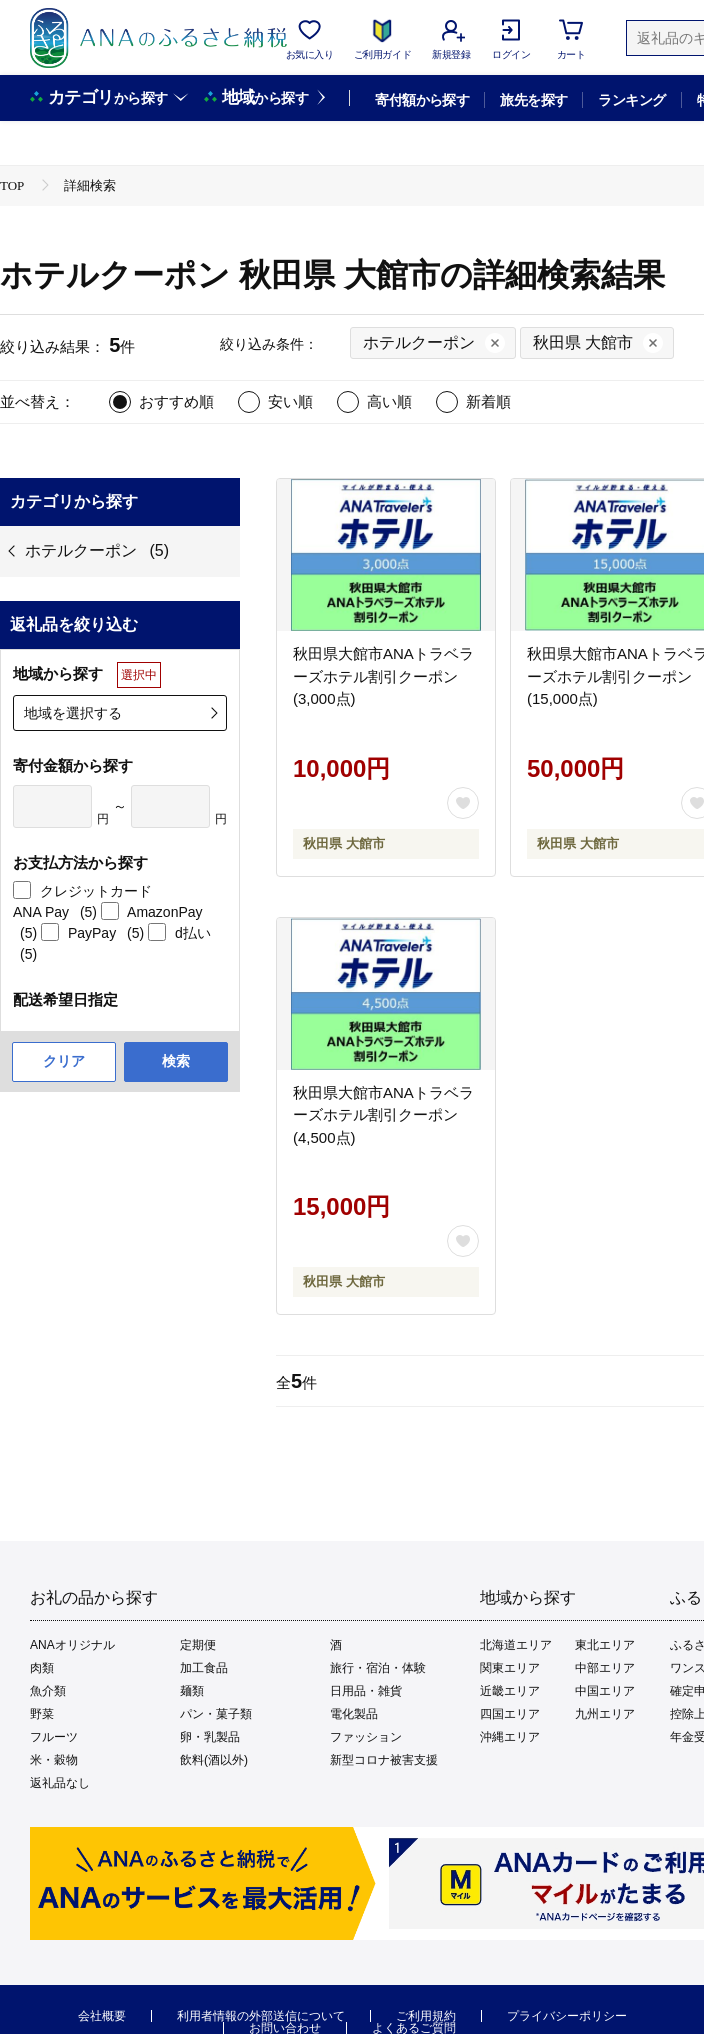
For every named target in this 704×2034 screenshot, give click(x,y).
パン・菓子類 (216, 1714)
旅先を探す (533, 100)
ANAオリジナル (72, 1645)
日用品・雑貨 (366, 1691)
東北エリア (605, 1645)
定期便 (198, 1645)
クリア (64, 1061)
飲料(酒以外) (214, 1760)
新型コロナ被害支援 (384, 1760)
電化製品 (354, 1714)
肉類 (42, 1668)
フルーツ (54, 1737)
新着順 (488, 401)
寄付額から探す (422, 100)
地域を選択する (73, 713)
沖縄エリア (510, 1737)
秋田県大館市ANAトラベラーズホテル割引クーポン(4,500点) (383, 1115)
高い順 (389, 401)
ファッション (366, 1737)
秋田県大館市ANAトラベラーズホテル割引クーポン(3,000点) (383, 676)
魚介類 (48, 1691)
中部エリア (605, 1668)
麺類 (192, 1691)
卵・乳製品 (210, 1737)
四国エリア (510, 1714)
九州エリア (605, 1714)
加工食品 (204, 1668)
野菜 (42, 1714)
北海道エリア (516, 1645)
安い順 (290, 401)
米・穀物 (54, 1760)
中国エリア (605, 1691)
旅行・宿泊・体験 (378, 1668)
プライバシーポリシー (567, 2016)
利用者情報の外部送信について (261, 2016)
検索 (176, 1061)
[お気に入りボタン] (463, 803)
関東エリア (510, 1668)
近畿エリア (510, 1691)
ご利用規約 (426, 2016)
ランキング (631, 100)
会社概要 (102, 2016)
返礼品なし (60, 1783)
